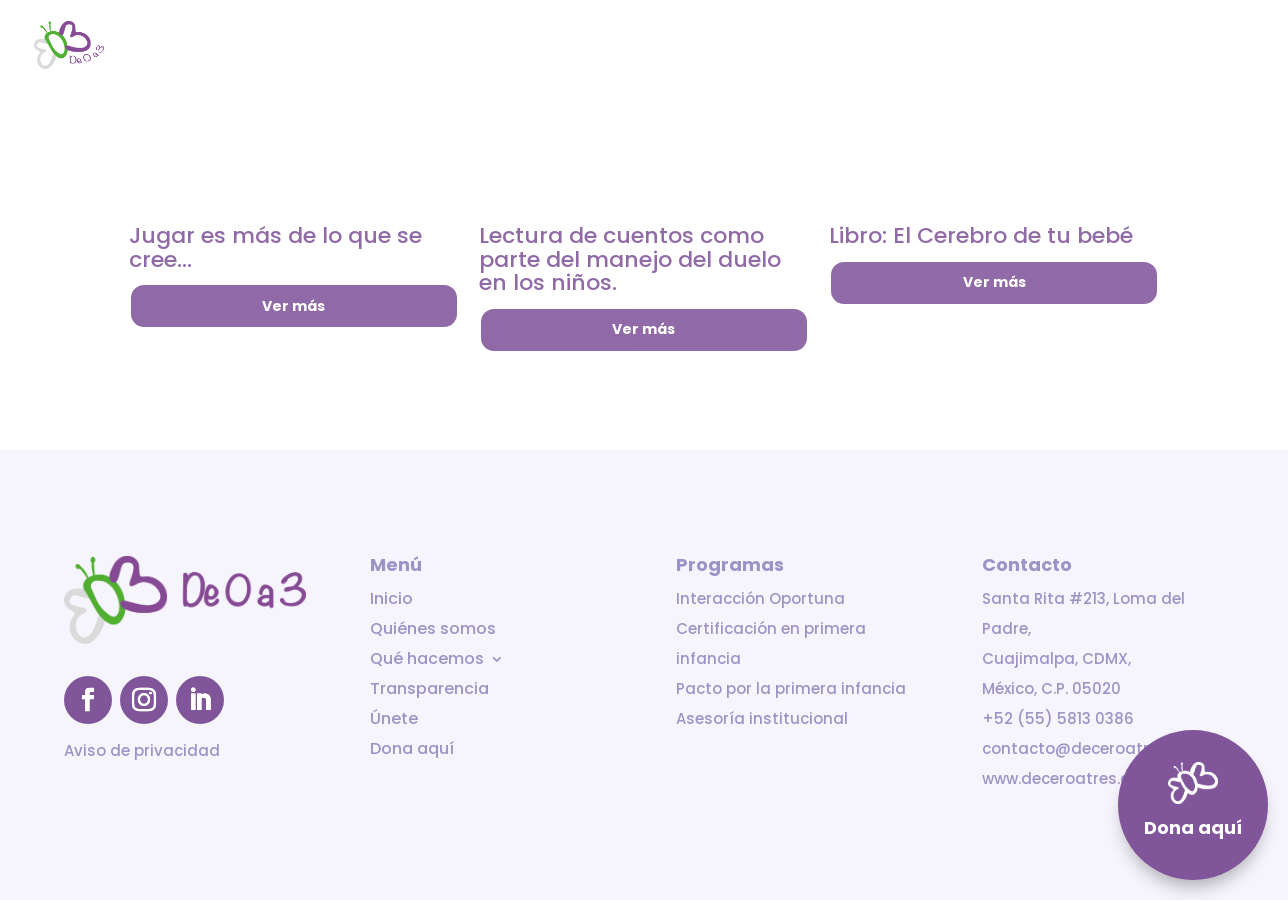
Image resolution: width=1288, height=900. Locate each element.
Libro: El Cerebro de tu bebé (981, 235)
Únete (1133, 46)
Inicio (647, 46)
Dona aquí (1218, 46)
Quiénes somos (748, 46)
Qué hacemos (881, 46)
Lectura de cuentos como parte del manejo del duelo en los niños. (630, 259)
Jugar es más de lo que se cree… (275, 247)
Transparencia (1031, 46)
